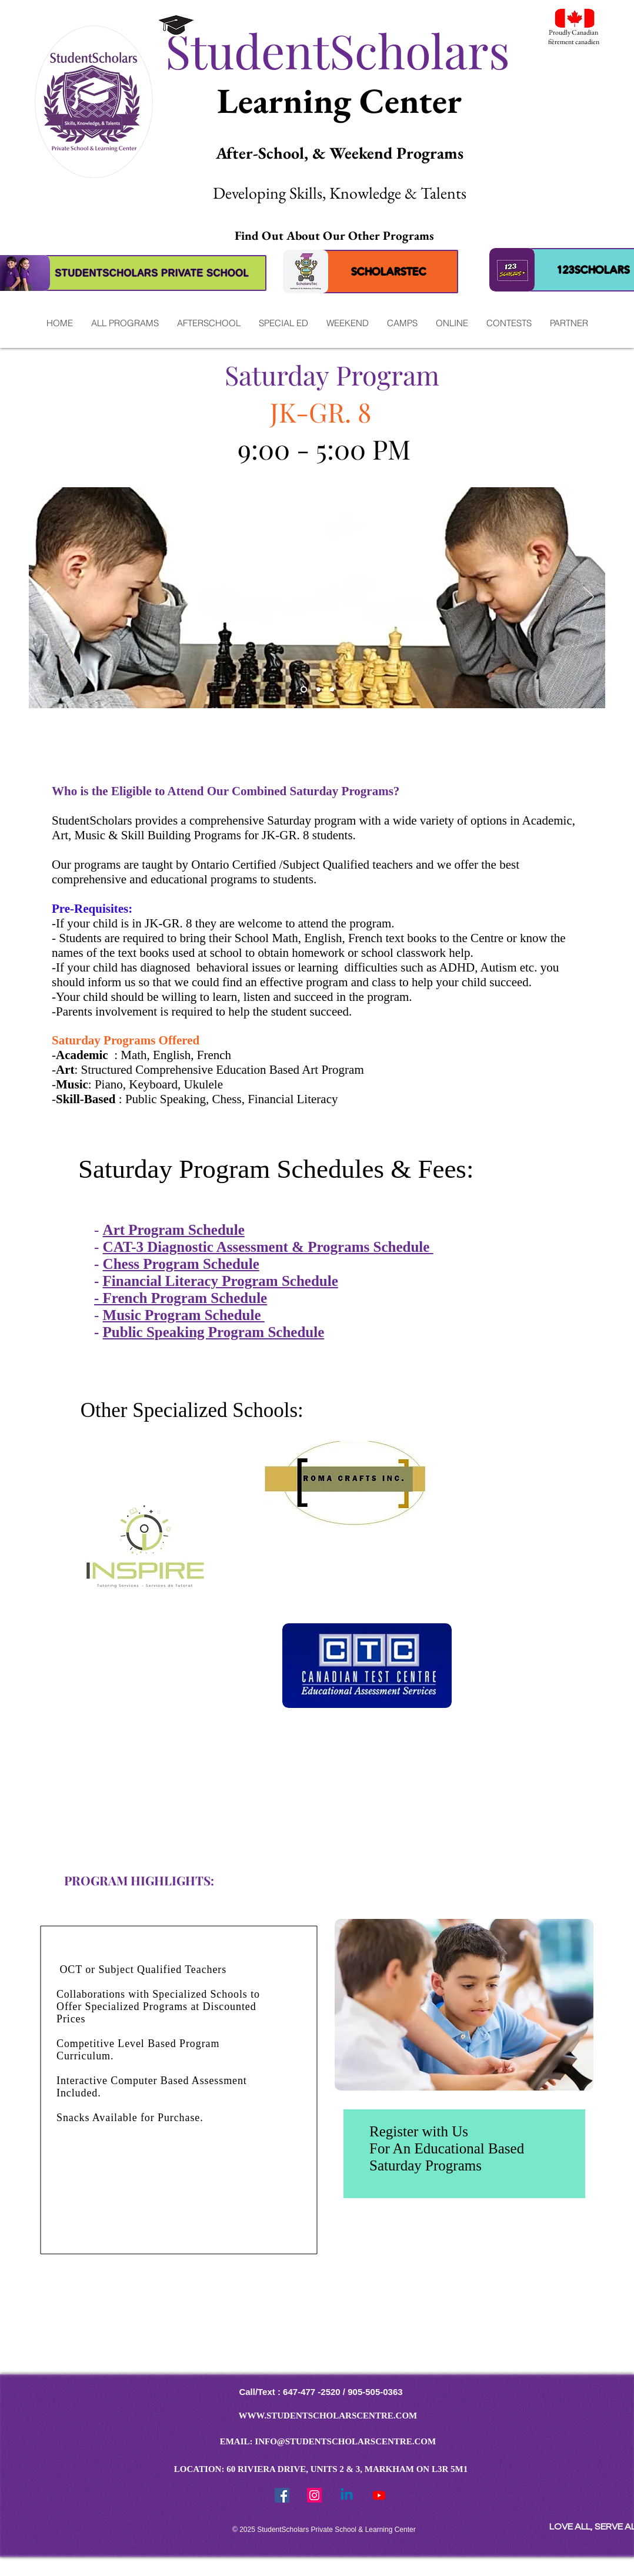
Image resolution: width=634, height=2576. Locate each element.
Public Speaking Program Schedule (214, 1332)
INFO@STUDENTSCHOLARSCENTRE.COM (345, 2441)
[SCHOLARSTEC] (388, 271)
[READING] (304, 689)
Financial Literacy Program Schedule (220, 1281)
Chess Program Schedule (181, 1264)
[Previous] (45, 598)
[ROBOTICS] (332, 690)
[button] (125, 323)
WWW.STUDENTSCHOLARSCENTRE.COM (328, 2415)
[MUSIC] (318, 690)
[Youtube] (379, 2495)
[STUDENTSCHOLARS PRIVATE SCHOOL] (152, 273)
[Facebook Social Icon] (282, 2495)
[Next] (588, 598)
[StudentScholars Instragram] (314, 2495)
